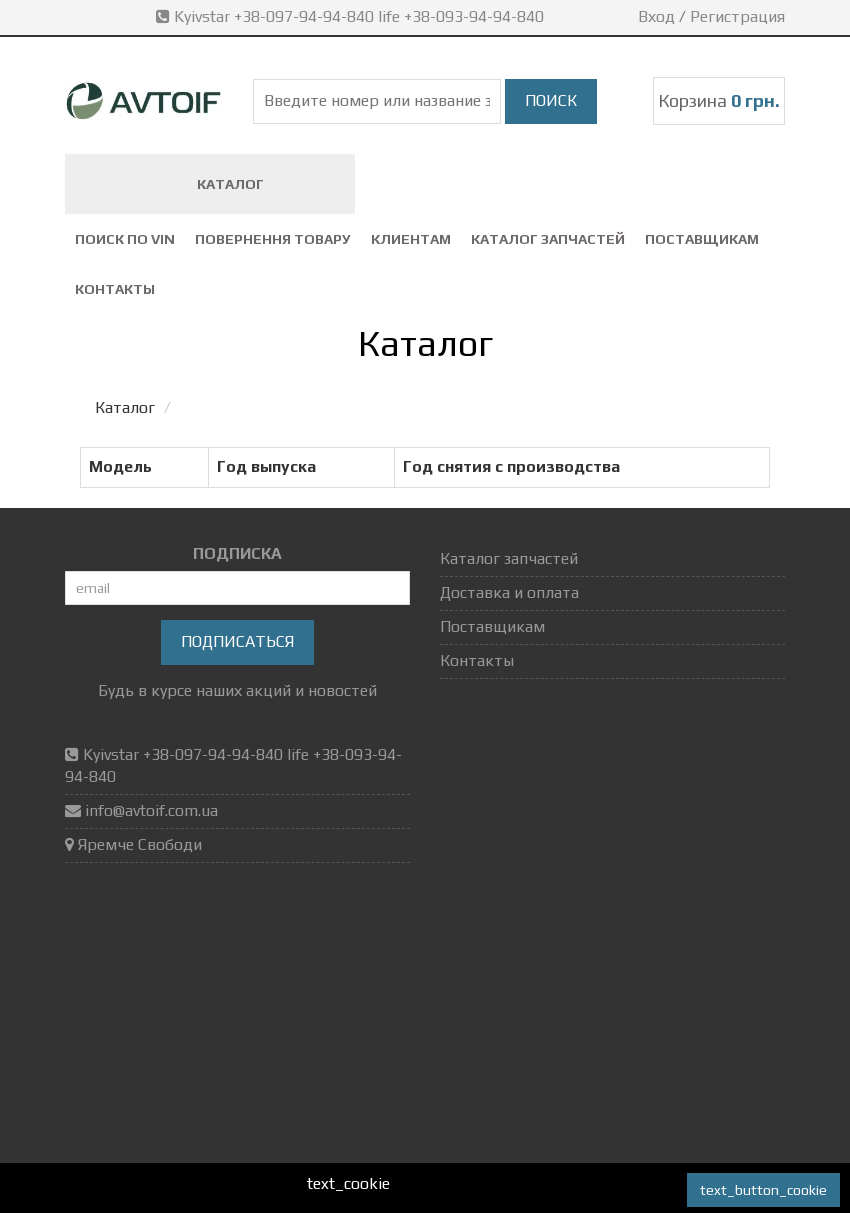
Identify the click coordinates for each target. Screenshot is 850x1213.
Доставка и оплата (509, 592)
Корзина (719, 100)
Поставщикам (702, 239)
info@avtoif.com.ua (151, 810)
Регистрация (737, 16)
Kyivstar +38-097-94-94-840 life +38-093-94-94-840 (352, 16)
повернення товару (273, 239)
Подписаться (237, 641)
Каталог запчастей (548, 239)
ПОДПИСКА (237, 553)
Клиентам (411, 239)
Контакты (115, 289)
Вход (656, 16)
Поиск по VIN (125, 239)
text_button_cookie (763, 1190)
